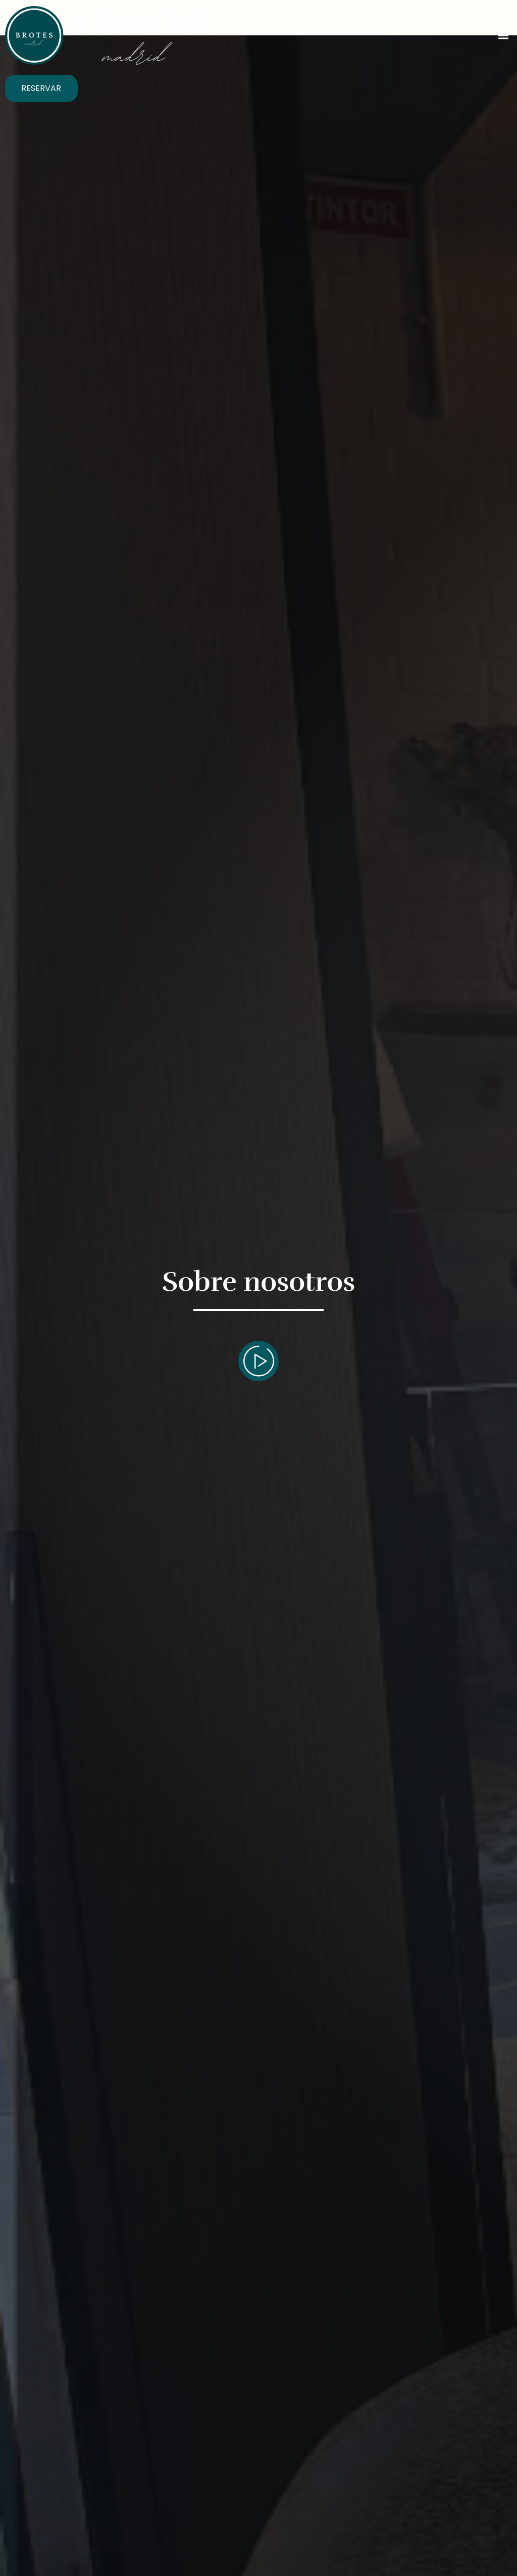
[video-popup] (258, 1361)
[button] (503, 35)
